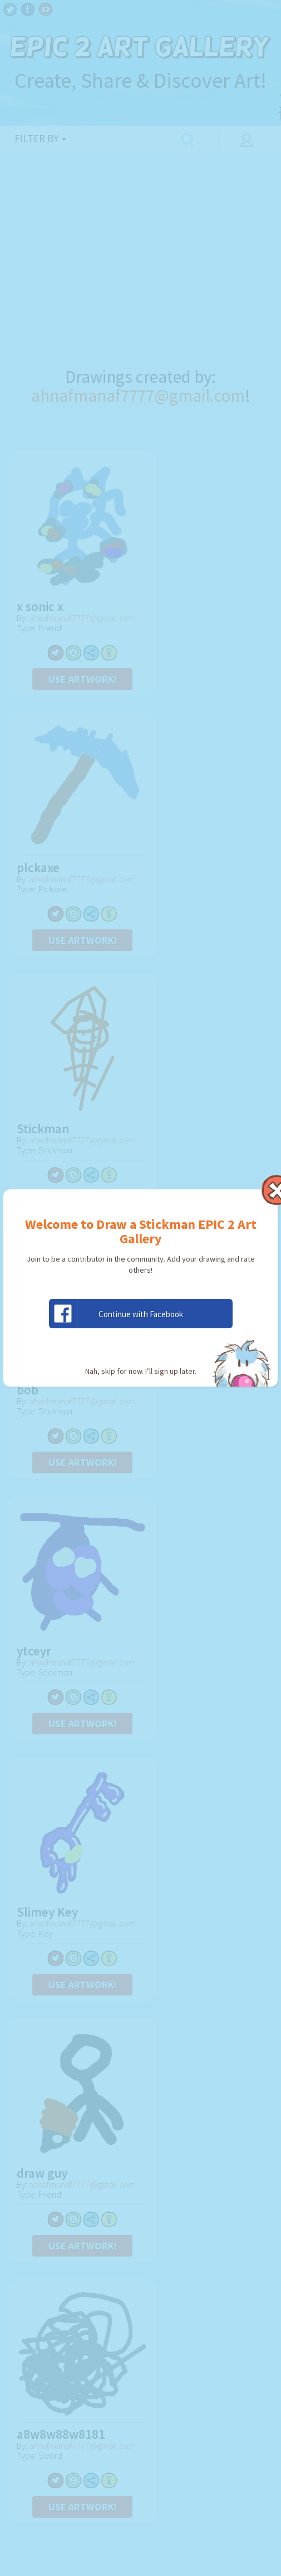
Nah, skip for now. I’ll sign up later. (140, 1371)
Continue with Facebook (116, 1313)
